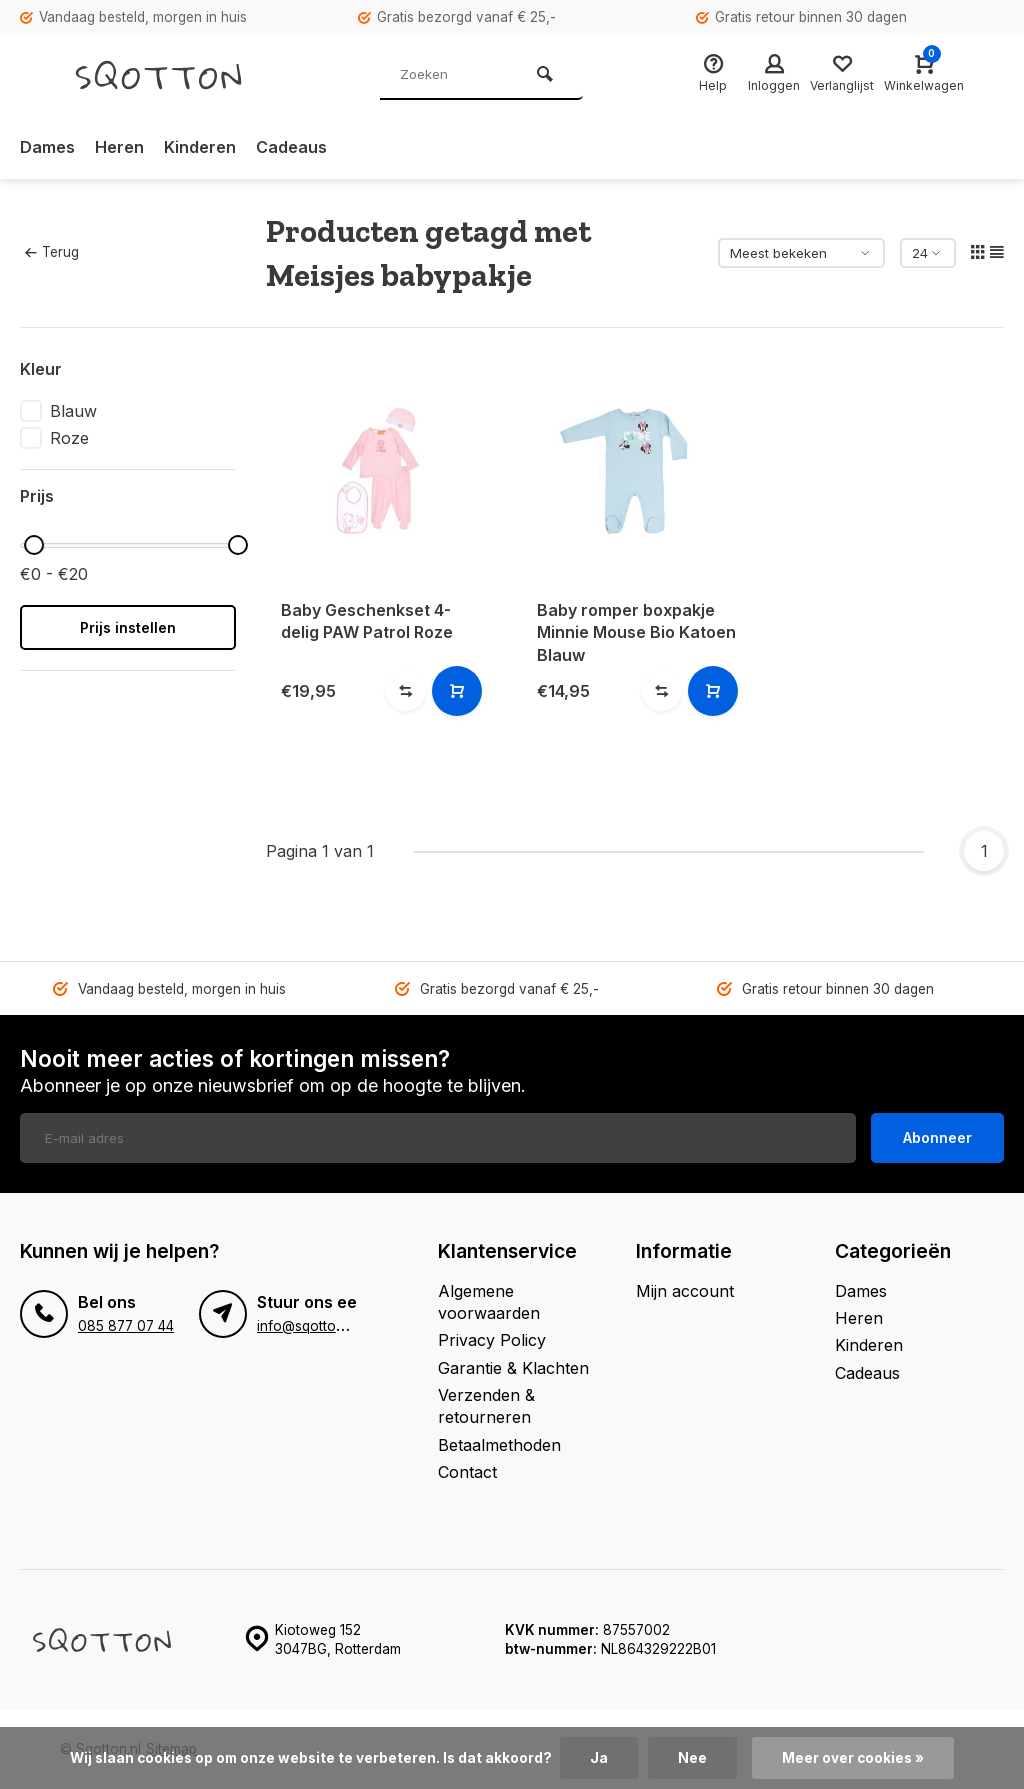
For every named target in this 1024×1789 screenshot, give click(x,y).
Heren (119, 147)
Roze (69, 438)
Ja (599, 1758)
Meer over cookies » (853, 1758)
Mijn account (685, 1291)
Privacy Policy (492, 1340)
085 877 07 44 (126, 1326)
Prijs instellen (128, 627)
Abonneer (937, 1137)
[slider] (34, 545)
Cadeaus (291, 147)
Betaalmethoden (499, 1445)
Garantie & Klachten (513, 1368)
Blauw (73, 411)
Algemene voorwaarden (489, 1302)
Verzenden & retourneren (486, 1406)
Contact (467, 1472)
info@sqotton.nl (307, 1326)
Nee (692, 1758)
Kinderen (200, 147)
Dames (47, 147)
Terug (52, 252)
